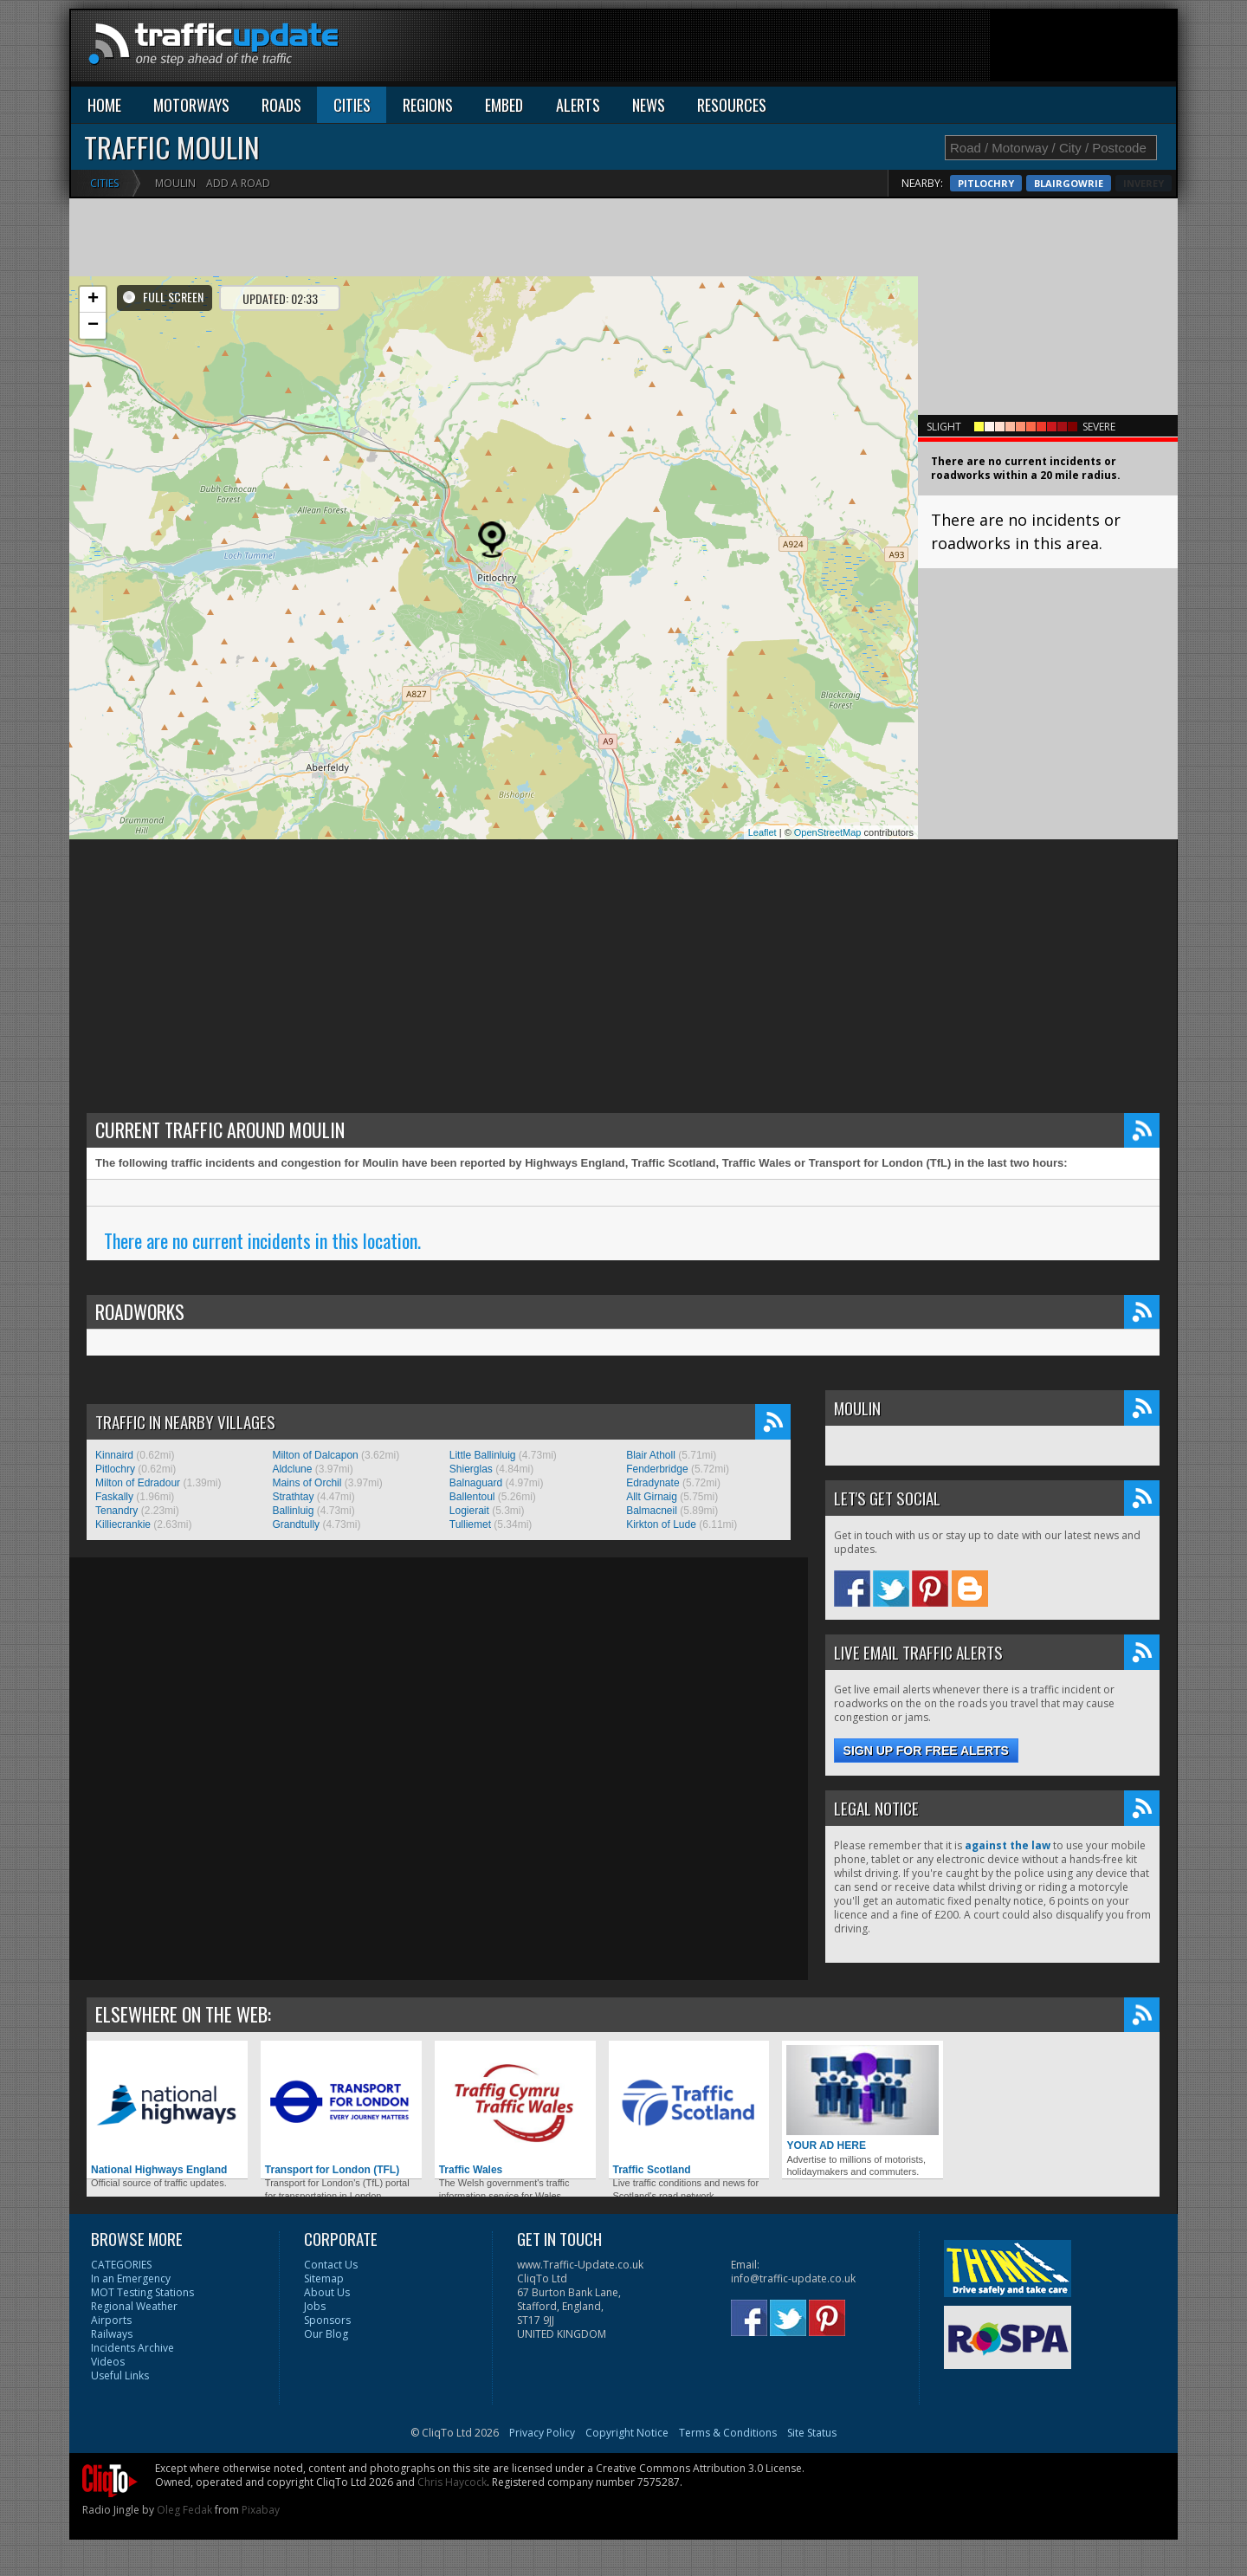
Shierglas (471, 1469)
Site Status (812, 2432)
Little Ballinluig (482, 1455)
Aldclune (292, 1469)
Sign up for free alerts (926, 1750)
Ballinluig (292, 1511)
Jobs (315, 2306)
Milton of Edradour (137, 1483)
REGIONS (428, 105)
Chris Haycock (452, 2482)
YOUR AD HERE (862, 2098)
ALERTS (578, 105)
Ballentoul (472, 1497)
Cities (104, 183)
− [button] (93, 326)
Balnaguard (475, 1483)
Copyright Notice (627, 2432)
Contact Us (331, 2264)
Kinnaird (114, 1455)
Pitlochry (1046, 183)
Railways (111, 2334)
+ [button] (93, 300)
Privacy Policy (542, 2432)
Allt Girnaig (651, 1497)
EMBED (504, 105)
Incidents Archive (132, 2347)
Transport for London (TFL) (341, 2110)
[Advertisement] (861, 49)
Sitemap (324, 2278)
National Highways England (167, 2110)
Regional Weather (134, 2306)
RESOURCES (731, 105)
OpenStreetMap (828, 832)
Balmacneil (651, 1511)
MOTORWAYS (191, 105)
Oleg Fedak (184, 2509)
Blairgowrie (1129, 183)
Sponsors (327, 2320)
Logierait (469, 1511)
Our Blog (326, 2334)
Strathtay (292, 1497)
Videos (108, 2361)
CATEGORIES (121, 2264)
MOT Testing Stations (142, 2292)
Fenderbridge (657, 1469)
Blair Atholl (650, 1455)
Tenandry (116, 1511)
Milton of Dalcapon (315, 1455)
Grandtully (296, 1524)
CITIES (352, 105)
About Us (327, 2292)
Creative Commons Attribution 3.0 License (699, 2468)
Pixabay (261, 2509)
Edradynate (652, 1483)
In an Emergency (131, 2278)
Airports (111, 2320)
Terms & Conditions (728, 2432)
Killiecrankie (123, 1524)
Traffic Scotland (689, 2110)
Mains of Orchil (306, 1483)
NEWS (648, 105)
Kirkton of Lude (661, 1524)
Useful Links (120, 2375)
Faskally (114, 1497)
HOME (104, 105)
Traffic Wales (515, 2110)
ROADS (281, 105)
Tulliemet (470, 1524)
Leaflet (762, 832)
